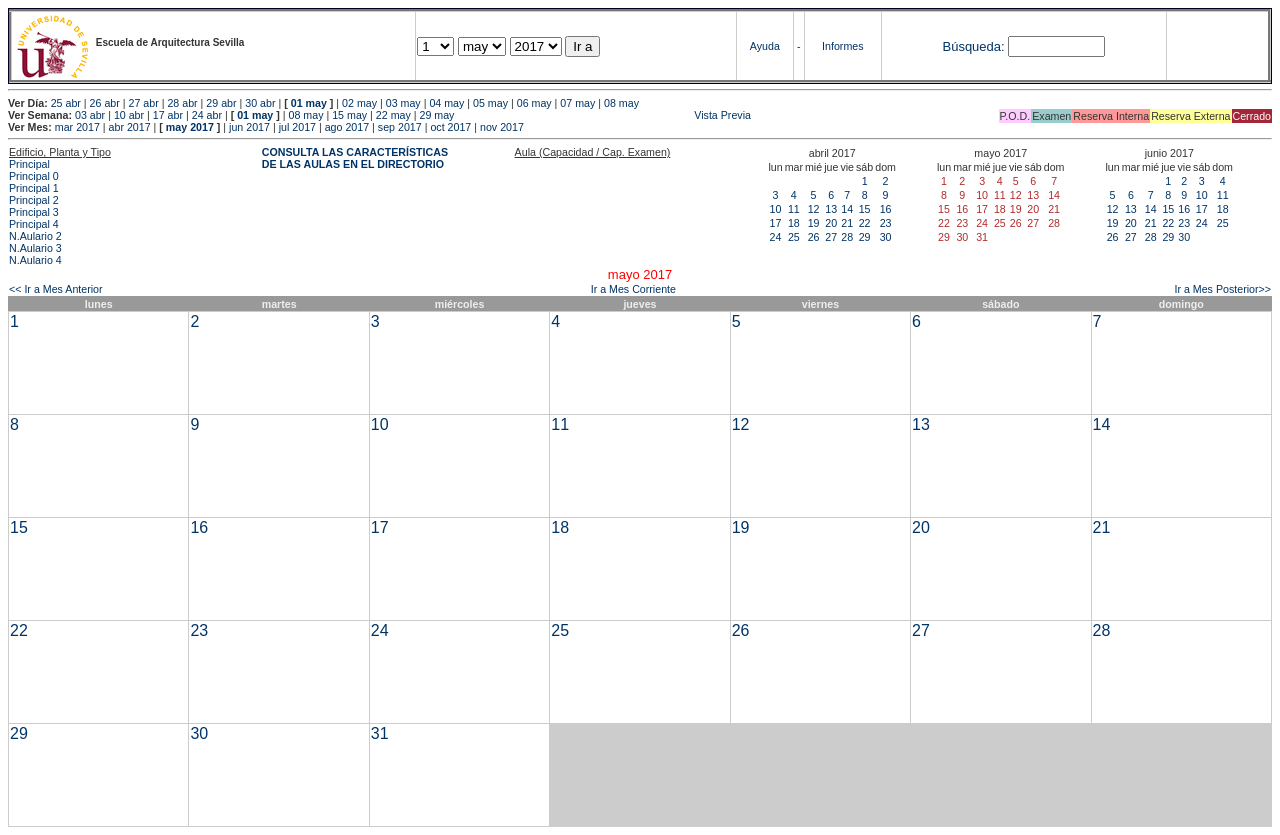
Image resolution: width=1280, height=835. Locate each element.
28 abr (182, 103)
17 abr (168, 115)
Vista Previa (604, 115)
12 (814, 209)
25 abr (66, 103)
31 (380, 733)
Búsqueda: (973, 46)
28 (847, 237)
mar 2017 (77, 127)
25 (794, 237)
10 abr (129, 115)
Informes (842, 46)
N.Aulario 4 (35, 260)
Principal (29, 164)
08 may (621, 103)
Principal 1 (34, 188)
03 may (403, 103)
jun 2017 (249, 127)
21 (847, 223)
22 (865, 223)
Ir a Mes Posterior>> (1222, 289)
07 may (577, 103)
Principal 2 (34, 200)
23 (886, 223)
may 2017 (190, 127)
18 (794, 223)
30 (886, 237)
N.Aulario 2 (35, 236)
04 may (446, 103)
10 (776, 209)
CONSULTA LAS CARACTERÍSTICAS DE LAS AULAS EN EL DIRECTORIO (355, 158)
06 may (534, 103)
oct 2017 (450, 127)
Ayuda (765, 46)
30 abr (260, 103)
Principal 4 (34, 224)
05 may (490, 103)
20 (831, 223)
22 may (393, 115)
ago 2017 (347, 127)
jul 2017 (297, 127)
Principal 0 (34, 176)
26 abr (105, 103)
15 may (349, 115)
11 (794, 209)
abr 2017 (130, 127)
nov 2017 (502, 127)
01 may (309, 103)
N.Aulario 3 (35, 248)
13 (831, 209)
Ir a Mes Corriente (633, 289)
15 (865, 209)
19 (814, 223)
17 (776, 223)
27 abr (144, 103)
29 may (437, 115)
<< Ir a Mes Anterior (56, 289)
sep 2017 (400, 127)
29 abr (221, 103)
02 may (359, 103)
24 (776, 237)
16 (886, 209)
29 (865, 237)
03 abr (90, 115)
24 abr (207, 115)
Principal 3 (34, 212)
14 (847, 209)
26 (814, 237)
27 (831, 237)
